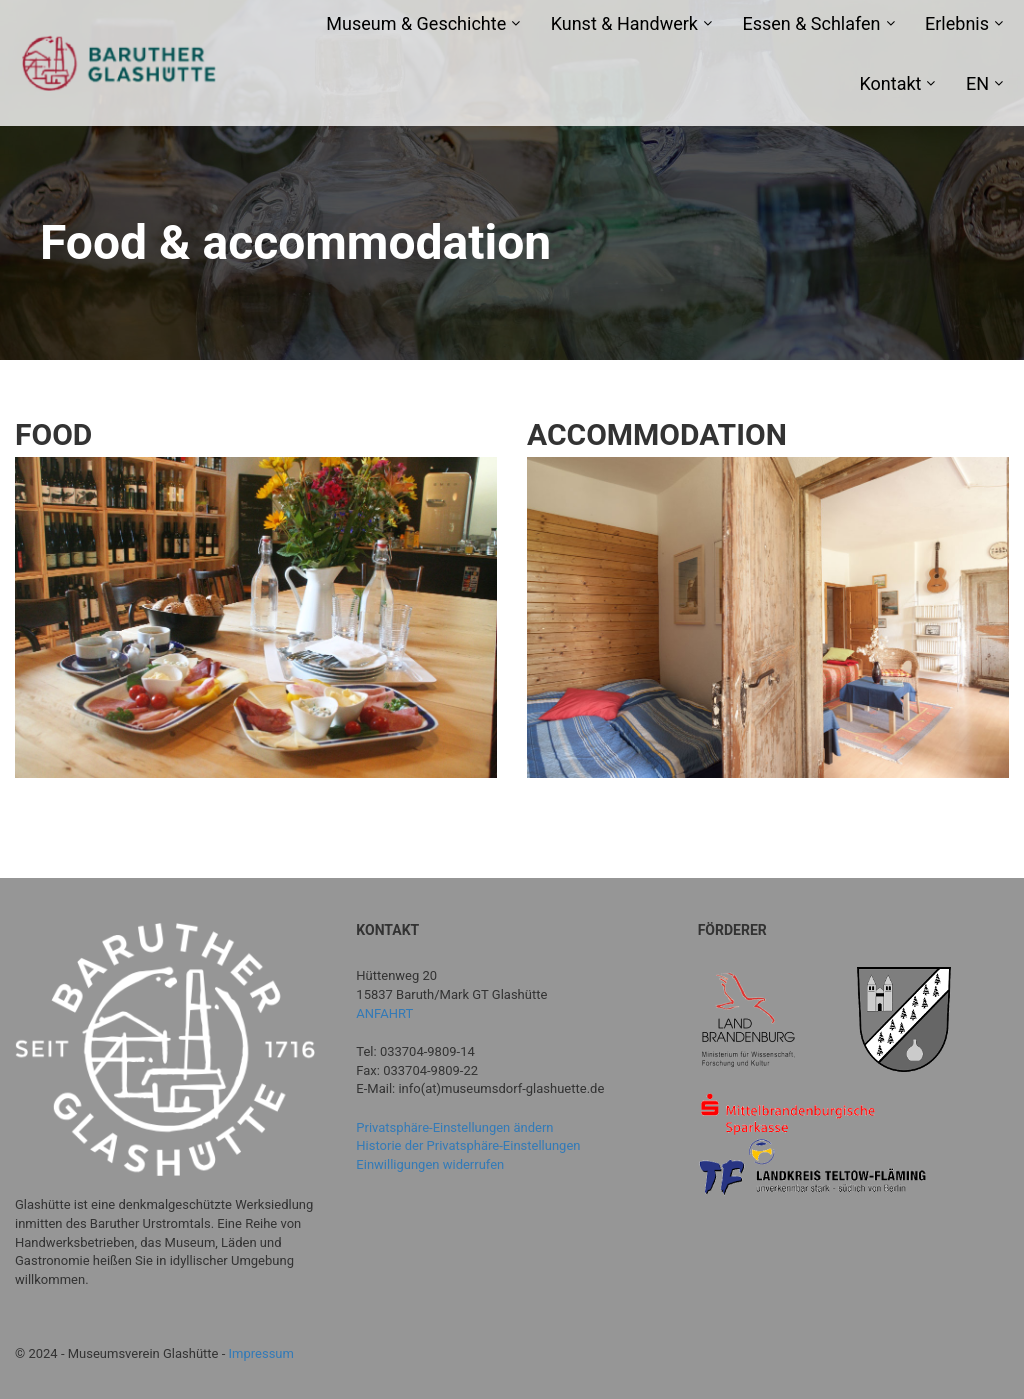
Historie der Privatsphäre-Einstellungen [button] (468, 1145)
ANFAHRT (384, 1013)
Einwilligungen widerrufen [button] (430, 1164)
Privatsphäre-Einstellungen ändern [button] (454, 1127)
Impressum (261, 1353)
